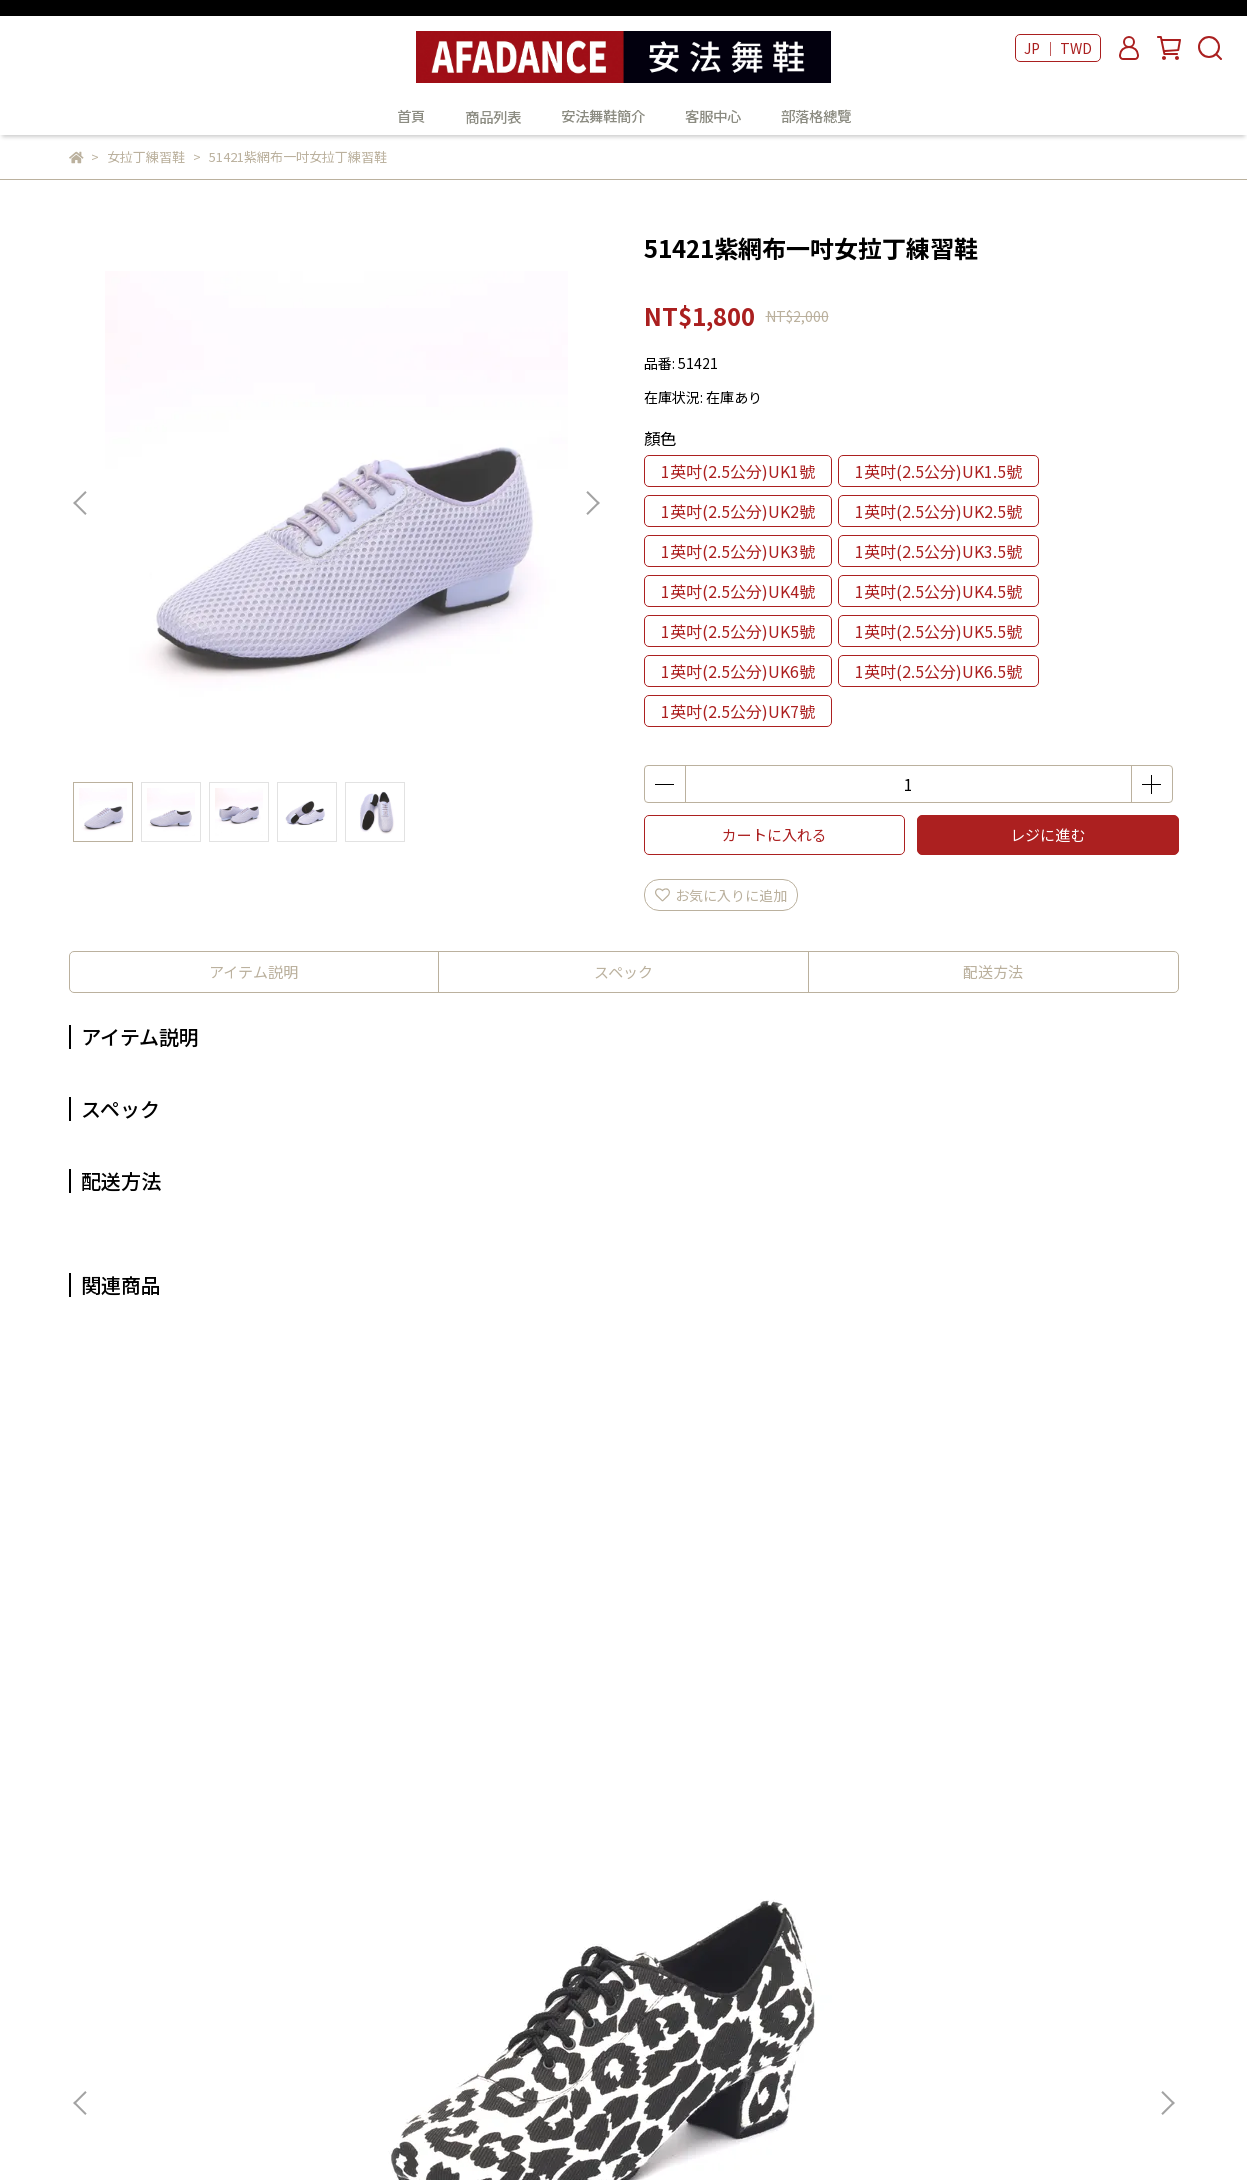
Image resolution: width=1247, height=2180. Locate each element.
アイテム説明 (253, 971)
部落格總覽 (816, 116)
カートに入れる (774, 834)
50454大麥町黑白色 (218, 1645)
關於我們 (356, 1900)
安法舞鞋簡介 (603, 116)
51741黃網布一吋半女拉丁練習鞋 (758, 1655)
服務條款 (356, 2020)
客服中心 (713, 116)
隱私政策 (356, 1990)
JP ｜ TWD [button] (1058, 48)
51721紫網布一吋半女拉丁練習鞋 (1028, 1655)
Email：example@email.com (167, 1960)
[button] (592, 503)
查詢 (342, 1870)
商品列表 (615, 1900)
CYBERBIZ (542, 2129)
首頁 (411, 116)
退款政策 (356, 1960)
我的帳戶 (356, 1930)
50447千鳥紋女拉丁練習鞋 (488, 1645)
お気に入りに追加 (721, 895)
